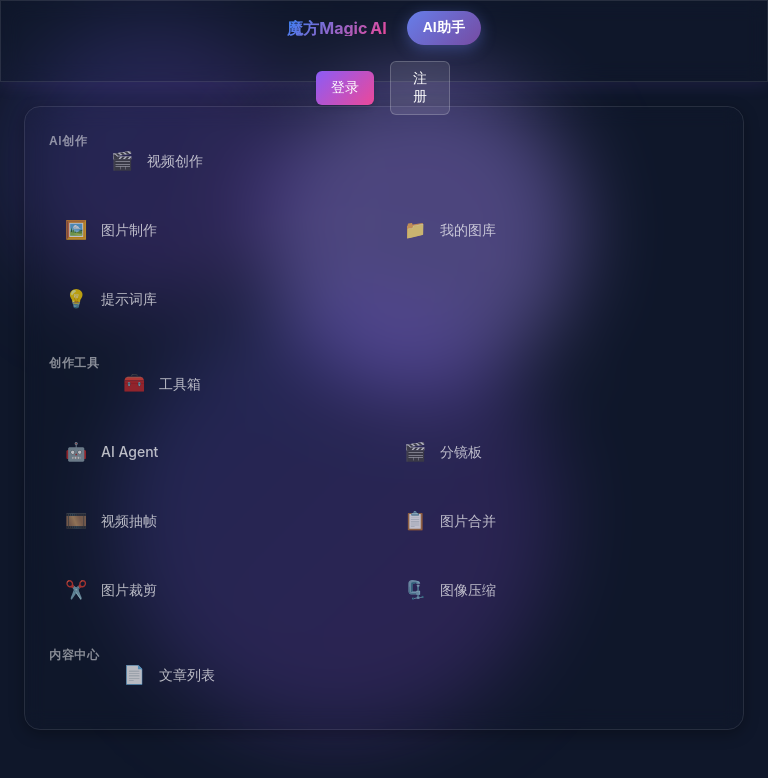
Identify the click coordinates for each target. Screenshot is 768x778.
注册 (420, 87)
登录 (345, 87)
